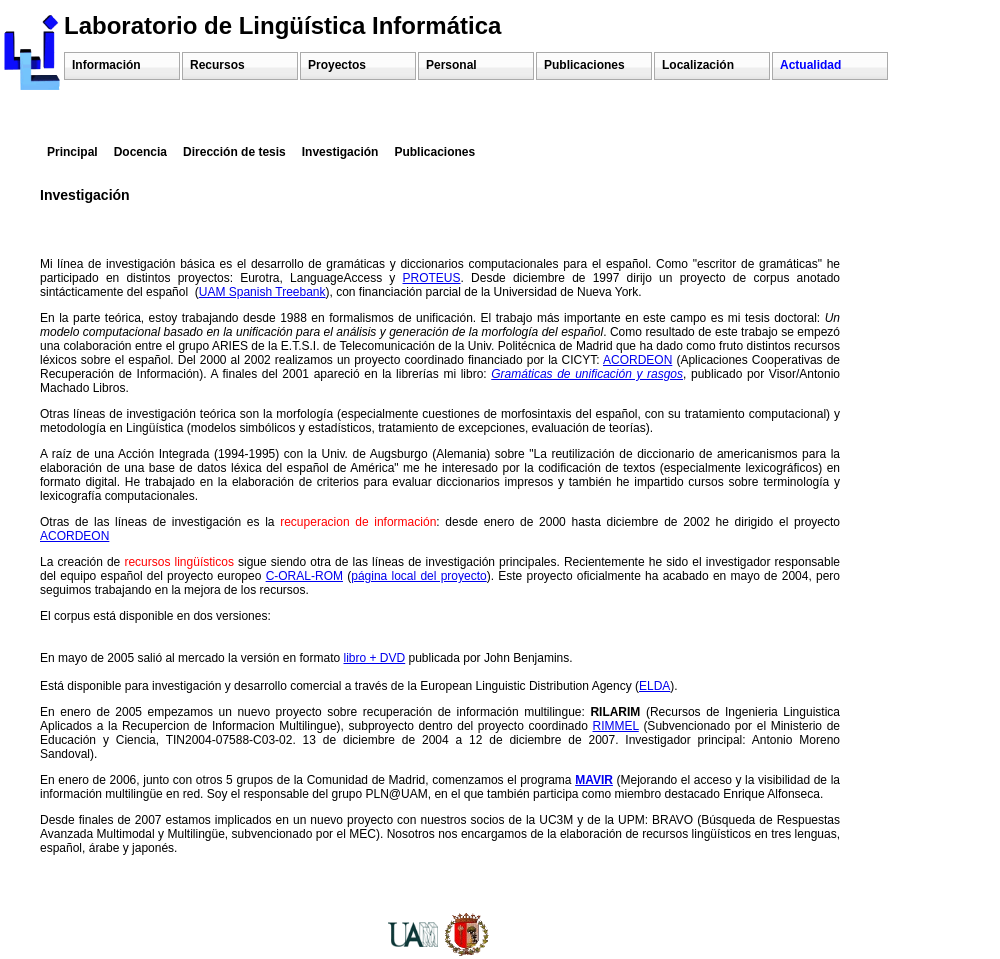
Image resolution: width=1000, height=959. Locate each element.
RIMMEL (616, 726)
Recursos (217, 65)
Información (106, 65)
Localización (698, 65)
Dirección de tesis (234, 152)
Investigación (340, 152)
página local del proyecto (418, 576)
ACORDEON (637, 360)
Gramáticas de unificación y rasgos (587, 374)
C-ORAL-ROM (304, 576)
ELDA (654, 686)
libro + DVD (375, 658)
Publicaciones (584, 65)
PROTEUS (432, 278)
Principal (72, 152)
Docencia (140, 152)
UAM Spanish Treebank (262, 292)
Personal (451, 65)
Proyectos (337, 65)
